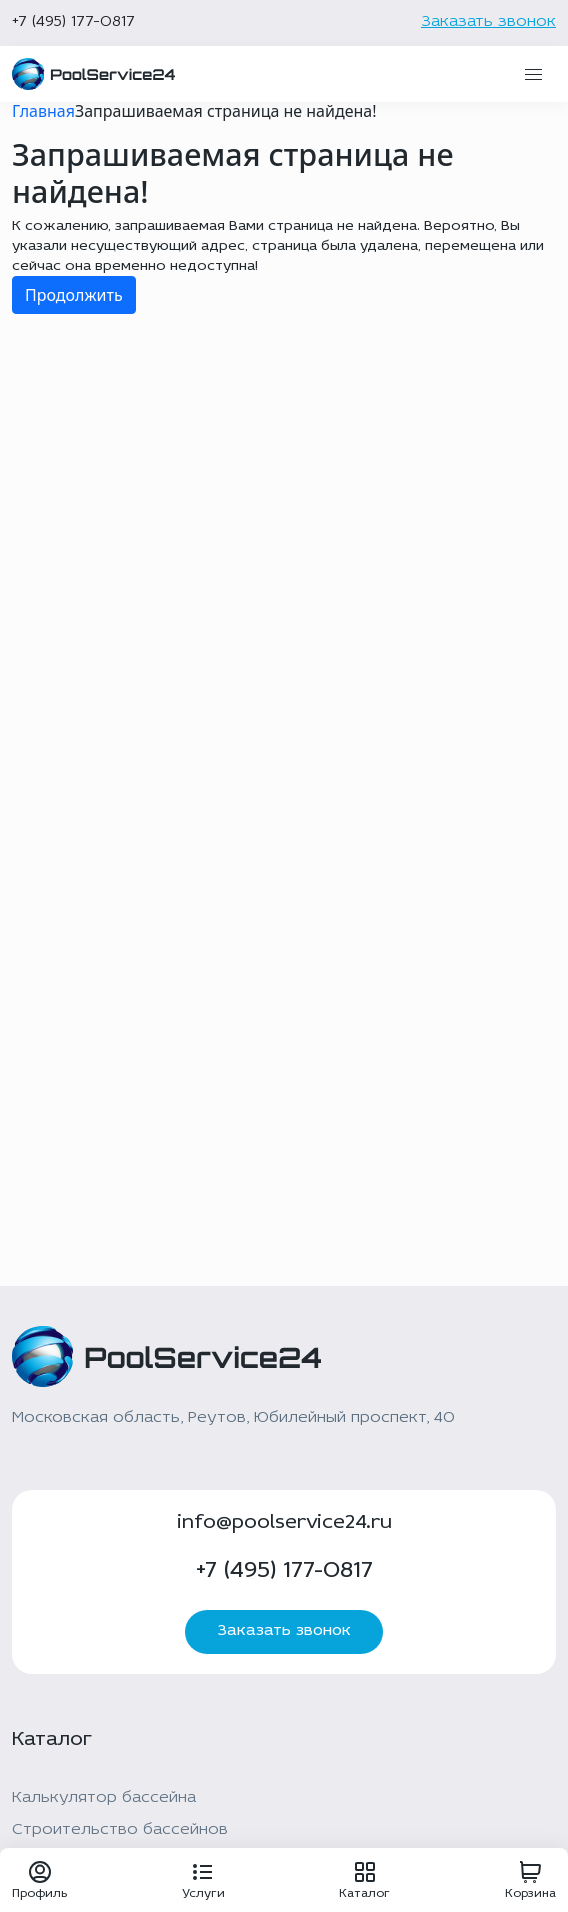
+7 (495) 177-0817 (73, 22)
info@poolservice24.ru (284, 1523)
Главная (43, 111)
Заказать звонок (488, 22)
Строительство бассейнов (120, 1830)
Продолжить (74, 295)
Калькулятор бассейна (104, 1798)
